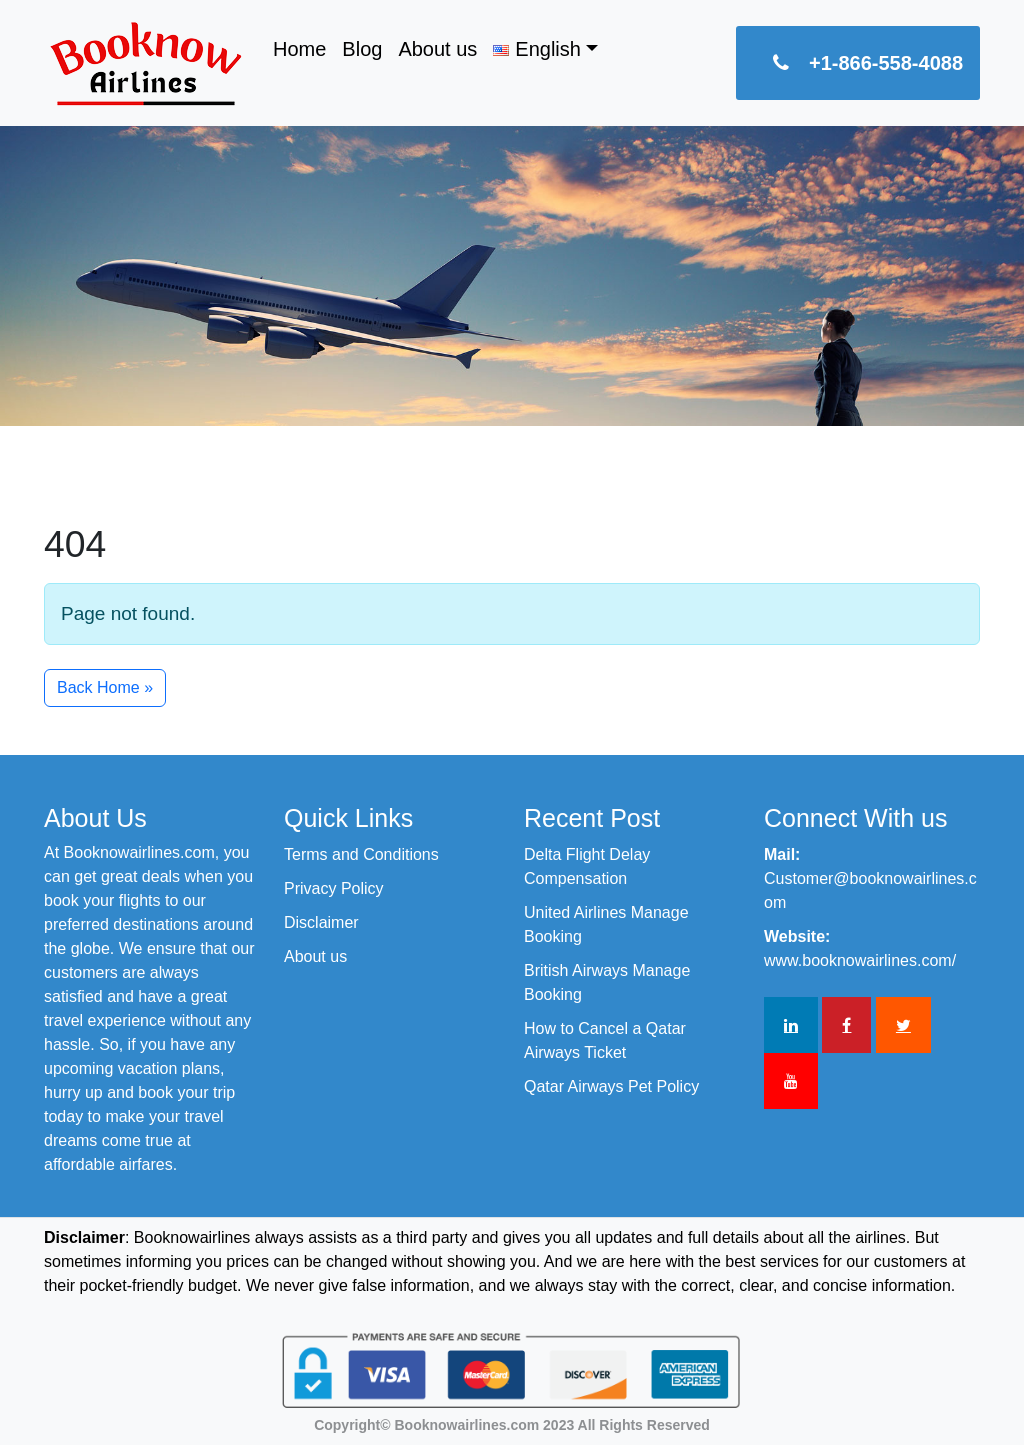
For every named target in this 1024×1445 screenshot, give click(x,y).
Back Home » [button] (105, 687)
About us (437, 49)
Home (299, 49)
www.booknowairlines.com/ (860, 960)
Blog (362, 49)
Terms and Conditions (361, 854)
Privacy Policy (334, 888)
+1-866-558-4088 (858, 63)
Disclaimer (321, 922)
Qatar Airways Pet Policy (611, 1086)
